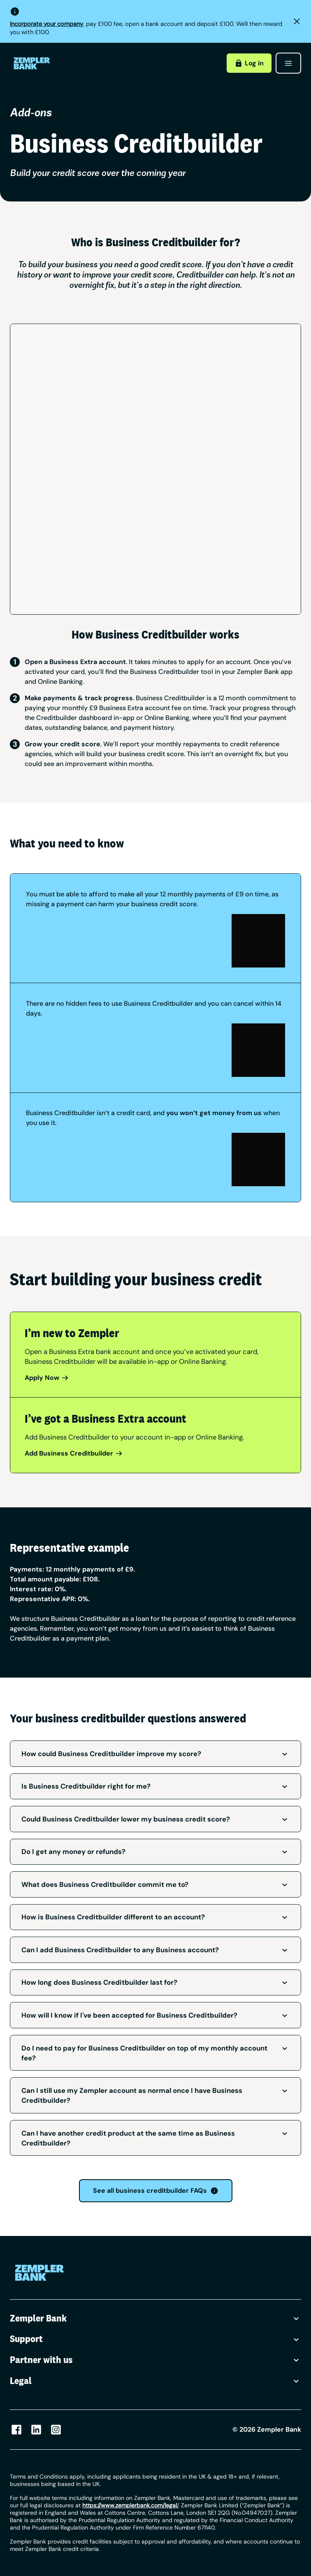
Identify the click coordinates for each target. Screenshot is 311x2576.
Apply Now (47, 1377)
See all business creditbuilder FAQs (155, 2190)
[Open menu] (288, 63)
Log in (249, 63)
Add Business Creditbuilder (74, 1453)
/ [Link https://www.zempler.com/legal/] (130, 2505)
